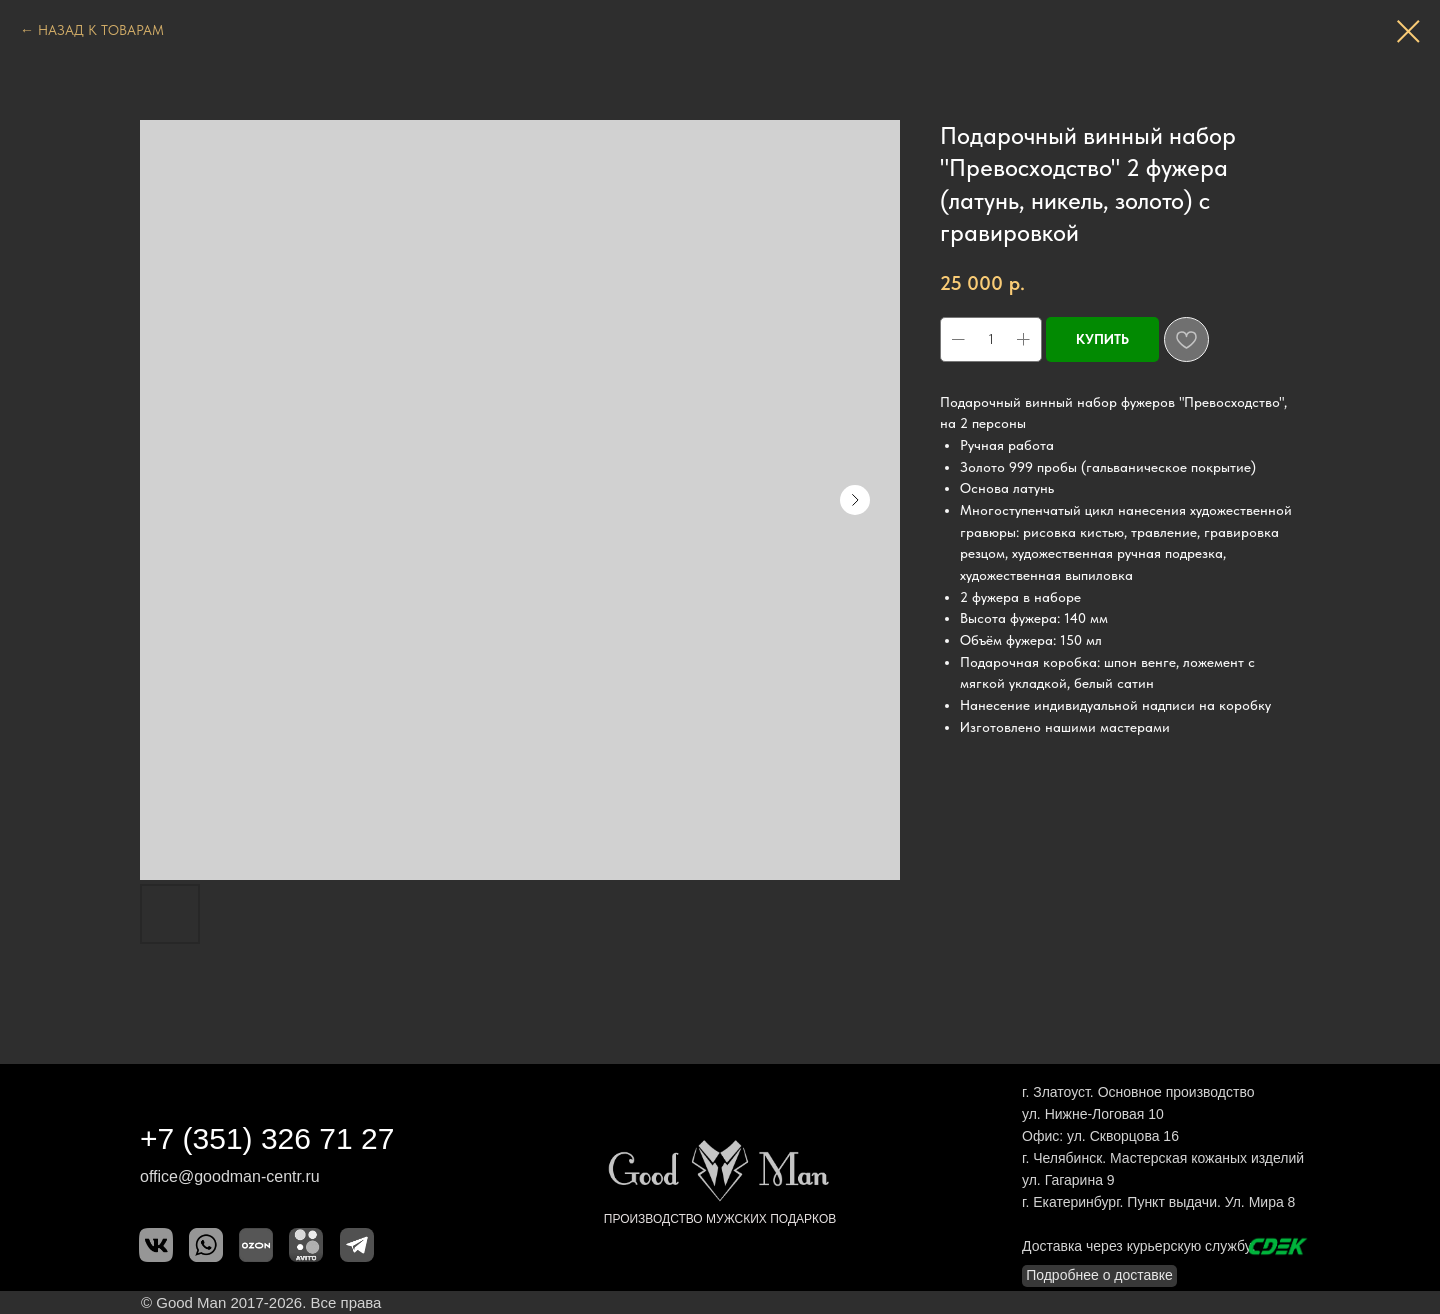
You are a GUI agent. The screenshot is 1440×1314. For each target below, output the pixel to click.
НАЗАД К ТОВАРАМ (101, 30)
